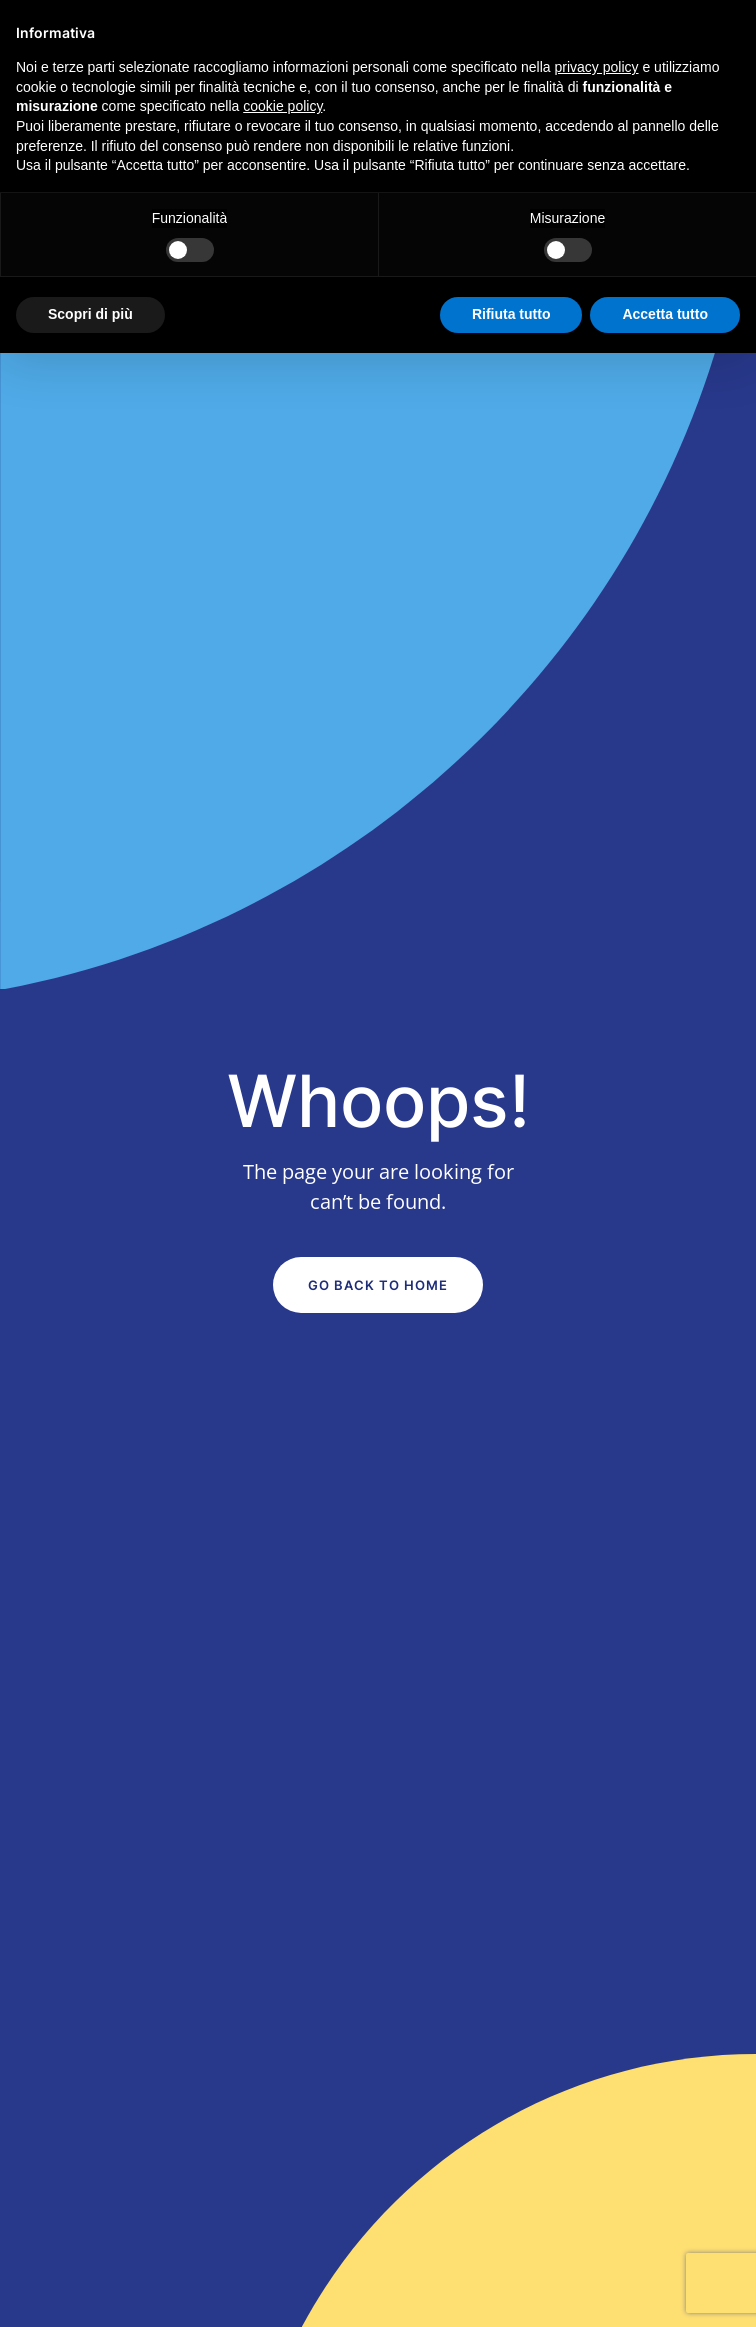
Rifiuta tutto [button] (511, 314)
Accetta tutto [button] (665, 314)
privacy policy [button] (597, 67)
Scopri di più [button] (90, 314)
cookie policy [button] (282, 106)
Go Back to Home (378, 1285)
